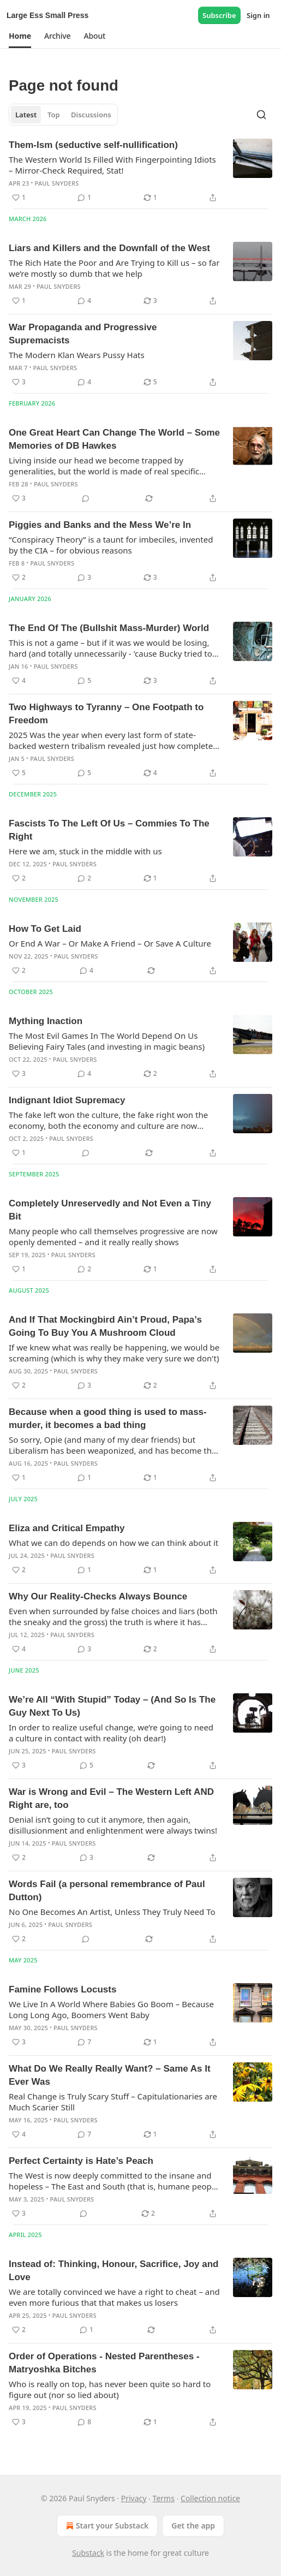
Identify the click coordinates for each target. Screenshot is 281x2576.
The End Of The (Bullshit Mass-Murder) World (109, 628)
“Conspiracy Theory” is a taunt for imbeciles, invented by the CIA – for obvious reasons (111, 545)
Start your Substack (106, 2526)
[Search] (261, 115)
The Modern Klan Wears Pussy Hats (77, 354)
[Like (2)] (19, 577)
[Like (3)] (19, 382)
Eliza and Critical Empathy (67, 1528)
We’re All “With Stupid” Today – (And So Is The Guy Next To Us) (112, 1706)
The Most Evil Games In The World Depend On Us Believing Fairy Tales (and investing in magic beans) (107, 1041)
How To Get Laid (45, 929)
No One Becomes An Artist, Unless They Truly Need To (112, 1911)
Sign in (258, 15)
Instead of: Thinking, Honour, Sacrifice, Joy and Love (113, 2270)
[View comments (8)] (84, 2422)
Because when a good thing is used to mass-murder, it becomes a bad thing (108, 1418)
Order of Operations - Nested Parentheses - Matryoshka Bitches (104, 2363)
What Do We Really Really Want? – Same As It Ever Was (110, 2075)
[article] (140, 171)
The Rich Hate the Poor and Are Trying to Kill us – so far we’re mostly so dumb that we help (114, 268)
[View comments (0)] (86, 498)
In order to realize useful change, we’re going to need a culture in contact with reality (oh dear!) (111, 1733)
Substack (88, 2553)
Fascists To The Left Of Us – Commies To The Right (109, 830)
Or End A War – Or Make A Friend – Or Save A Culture (110, 943)
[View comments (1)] (84, 197)
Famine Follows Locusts (62, 1989)
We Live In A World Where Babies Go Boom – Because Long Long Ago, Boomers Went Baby (111, 2009)
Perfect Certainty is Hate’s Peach (81, 2161)
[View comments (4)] (84, 300)
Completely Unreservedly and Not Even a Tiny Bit (110, 1210)
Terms (164, 2498)
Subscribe (219, 15)
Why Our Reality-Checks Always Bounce (98, 1596)
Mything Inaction (45, 1021)
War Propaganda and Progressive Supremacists (83, 334)
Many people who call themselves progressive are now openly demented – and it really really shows (113, 1236)
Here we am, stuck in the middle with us (85, 851)
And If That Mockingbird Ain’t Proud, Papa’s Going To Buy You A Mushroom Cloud (105, 1326)
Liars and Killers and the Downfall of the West (109, 248)
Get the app (193, 2525)
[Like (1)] (19, 197)
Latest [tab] (26, 115)
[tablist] (63, 115)
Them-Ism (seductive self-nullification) (93, 145)
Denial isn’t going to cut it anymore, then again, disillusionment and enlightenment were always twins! (113, 1825)
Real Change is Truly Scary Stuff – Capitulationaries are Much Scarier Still (113, 2102)
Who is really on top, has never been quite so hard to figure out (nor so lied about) (110, 2389)
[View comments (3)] (84, 577)
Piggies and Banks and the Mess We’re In (100, 525)
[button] (20, 36)
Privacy (134, 2498)
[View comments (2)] (84, 878)
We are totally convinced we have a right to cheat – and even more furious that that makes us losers (114, 2297)
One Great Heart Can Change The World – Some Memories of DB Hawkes (114, 439)
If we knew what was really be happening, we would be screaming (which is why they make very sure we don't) (114, 1353)
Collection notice (210, 2498)
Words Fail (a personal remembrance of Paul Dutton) (107, 1890)
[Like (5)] (19, 773)
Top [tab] (53, 115)
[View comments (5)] (84, 680)
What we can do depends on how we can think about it (113, 1542)
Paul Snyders (57, 183)
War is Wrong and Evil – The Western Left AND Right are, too (111, 1798)
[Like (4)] (19, 680)
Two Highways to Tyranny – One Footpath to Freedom (106, 713)
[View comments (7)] (84, 2042)
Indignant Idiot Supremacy (67, 1100)
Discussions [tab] (91, 115)
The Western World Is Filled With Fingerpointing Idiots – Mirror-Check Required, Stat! (112, 165)
